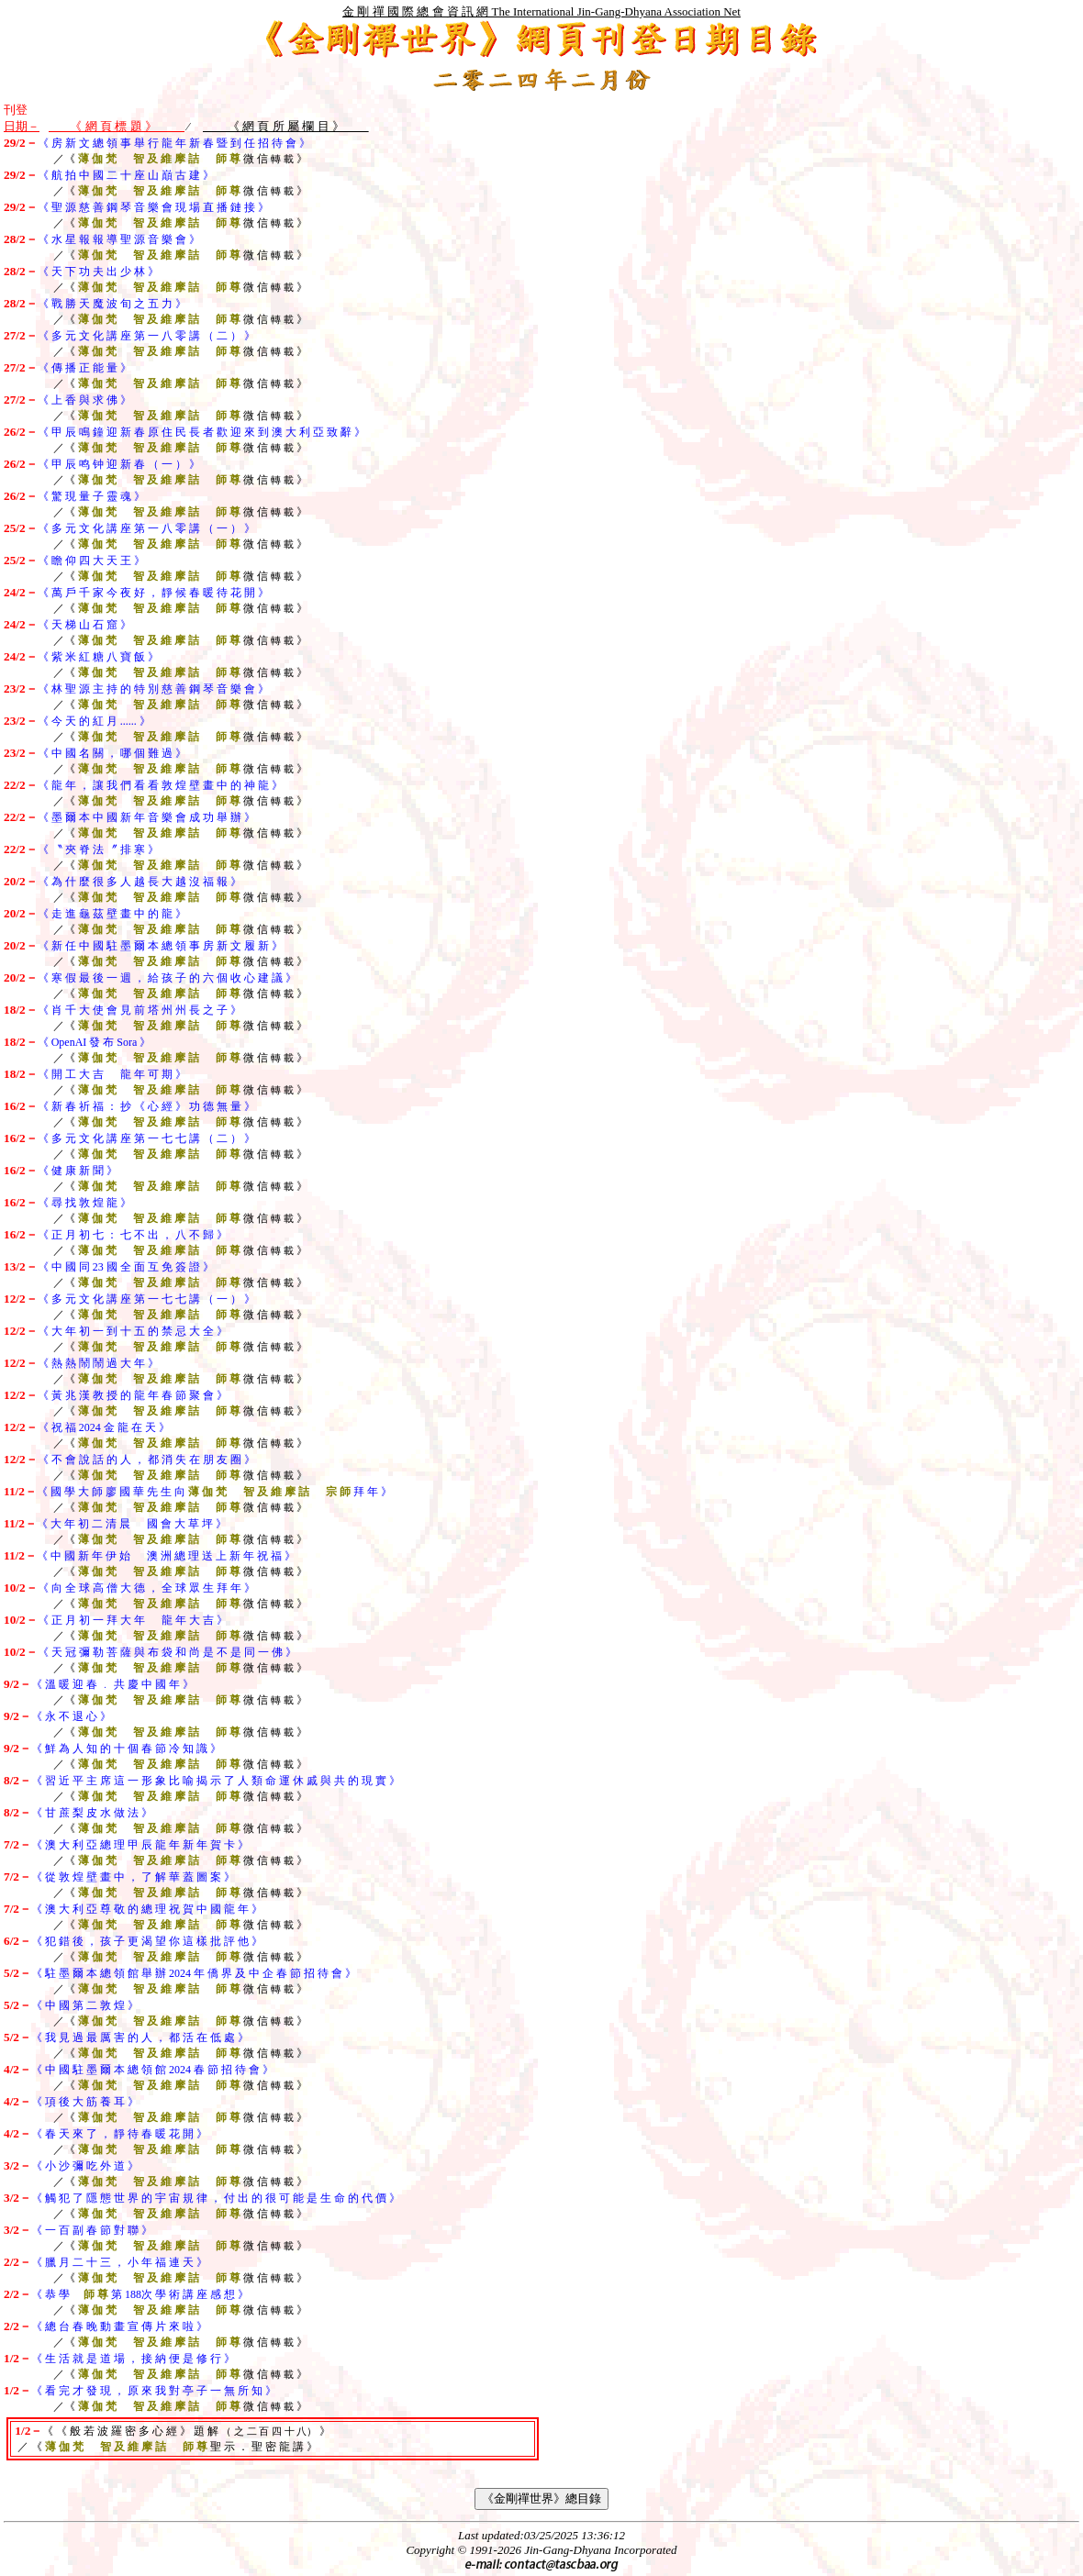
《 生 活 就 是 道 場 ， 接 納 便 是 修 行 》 (133, 2358)
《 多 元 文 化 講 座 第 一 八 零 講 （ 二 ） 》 (146, 335)
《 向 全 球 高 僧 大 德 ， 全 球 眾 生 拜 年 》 (146, 1588)
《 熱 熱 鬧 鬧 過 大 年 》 (98, 1363)
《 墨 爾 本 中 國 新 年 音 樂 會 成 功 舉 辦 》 (146, 817)
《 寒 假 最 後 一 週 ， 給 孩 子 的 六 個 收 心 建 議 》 (167, 978)
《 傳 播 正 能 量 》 (84, 367)
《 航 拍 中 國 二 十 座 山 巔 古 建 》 (126, 175)
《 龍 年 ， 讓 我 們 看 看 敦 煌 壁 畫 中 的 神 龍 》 (160, 785)
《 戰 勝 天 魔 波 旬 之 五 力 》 (112, 303)
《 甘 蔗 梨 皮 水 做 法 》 (91, 1812)
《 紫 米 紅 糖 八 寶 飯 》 (98, 656)
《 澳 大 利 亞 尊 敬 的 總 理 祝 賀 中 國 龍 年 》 (146, 1909)
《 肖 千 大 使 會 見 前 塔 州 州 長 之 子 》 (139, 1010)
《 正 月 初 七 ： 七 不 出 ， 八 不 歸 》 (133, 1234)
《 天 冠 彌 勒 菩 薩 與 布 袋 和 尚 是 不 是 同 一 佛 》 (167, 1652)
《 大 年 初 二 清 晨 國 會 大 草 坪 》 (132, 1523)
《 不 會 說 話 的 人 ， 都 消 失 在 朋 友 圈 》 (146, 1459)
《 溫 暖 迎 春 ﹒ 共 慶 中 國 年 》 (112, 1684)
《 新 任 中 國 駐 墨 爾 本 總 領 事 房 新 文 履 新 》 (160, 945)
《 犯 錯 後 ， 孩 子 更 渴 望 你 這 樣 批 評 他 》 (146, 1941)
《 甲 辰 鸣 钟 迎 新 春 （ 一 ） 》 (119, 464)
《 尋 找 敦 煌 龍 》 (84, 1202)
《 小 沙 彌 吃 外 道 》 (85, 2166)
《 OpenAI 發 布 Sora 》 (94, 1042)
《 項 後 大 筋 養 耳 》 (85, 2101)
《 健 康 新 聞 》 (77, 1170)
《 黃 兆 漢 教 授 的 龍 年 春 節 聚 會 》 (133, 1395)
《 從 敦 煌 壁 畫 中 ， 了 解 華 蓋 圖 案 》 (133, 1877)
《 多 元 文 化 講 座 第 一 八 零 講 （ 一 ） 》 (146, 528)
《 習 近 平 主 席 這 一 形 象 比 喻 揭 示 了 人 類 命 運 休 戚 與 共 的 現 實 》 (215, 1780)
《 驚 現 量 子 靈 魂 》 (91, 496)
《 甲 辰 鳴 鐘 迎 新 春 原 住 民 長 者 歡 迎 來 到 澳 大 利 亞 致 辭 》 (201, 432)
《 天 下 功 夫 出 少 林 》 (98, 271)
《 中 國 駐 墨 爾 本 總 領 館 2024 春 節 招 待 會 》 (152, 2069)
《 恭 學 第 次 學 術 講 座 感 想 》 (140, 2294)
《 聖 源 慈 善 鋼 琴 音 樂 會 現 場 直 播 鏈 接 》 (153, 207)
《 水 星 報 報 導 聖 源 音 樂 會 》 (119, 239)
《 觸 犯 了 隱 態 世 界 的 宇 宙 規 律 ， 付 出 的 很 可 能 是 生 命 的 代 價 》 (215, 2198)
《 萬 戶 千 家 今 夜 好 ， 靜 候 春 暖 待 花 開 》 (153, 592)
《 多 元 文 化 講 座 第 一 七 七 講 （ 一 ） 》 (146, 1299)
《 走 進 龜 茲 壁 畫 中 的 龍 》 (112, 913)
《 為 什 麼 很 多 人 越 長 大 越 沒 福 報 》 (139, 881)
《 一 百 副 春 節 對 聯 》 (91, 2230)
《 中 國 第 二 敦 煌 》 (85, 2005)
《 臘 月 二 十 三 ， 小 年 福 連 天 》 (119, 2262)
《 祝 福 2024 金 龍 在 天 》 (104, 1427)
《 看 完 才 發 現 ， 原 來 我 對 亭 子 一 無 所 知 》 (153, 2390)
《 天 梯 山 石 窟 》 (84, 624)
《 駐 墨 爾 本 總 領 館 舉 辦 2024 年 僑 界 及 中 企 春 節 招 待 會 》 (193, 1973)
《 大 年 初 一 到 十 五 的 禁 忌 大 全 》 (133, 1331)
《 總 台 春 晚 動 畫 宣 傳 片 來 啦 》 (119, 2326)
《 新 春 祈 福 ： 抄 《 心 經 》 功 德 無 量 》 (146, 1106)
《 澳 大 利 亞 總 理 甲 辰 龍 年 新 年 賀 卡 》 (140, 1844)
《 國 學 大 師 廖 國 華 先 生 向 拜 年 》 (214, 1491)
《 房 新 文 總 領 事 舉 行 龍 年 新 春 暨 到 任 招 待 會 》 (174, 143)
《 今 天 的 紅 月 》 (94, 721)
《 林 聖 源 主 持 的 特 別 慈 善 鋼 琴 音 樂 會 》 (153, 689)
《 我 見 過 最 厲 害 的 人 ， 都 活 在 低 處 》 (140, 2037)
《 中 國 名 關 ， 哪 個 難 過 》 (112, 753)
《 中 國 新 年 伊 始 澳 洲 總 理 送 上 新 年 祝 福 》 (166, 1555)
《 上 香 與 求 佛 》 (84, 400)
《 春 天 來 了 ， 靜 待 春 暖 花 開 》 (119, 2133)
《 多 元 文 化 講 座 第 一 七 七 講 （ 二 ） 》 (146, 1138)
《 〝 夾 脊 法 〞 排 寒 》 (98, 849)
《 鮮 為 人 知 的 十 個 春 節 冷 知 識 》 (126, 1748)
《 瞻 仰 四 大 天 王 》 (91, 560)
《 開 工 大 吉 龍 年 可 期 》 (112, 1074)
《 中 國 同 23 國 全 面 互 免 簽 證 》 (126, 1266)
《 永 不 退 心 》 (71, 1716)
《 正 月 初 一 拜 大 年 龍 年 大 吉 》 (133, 1620)
